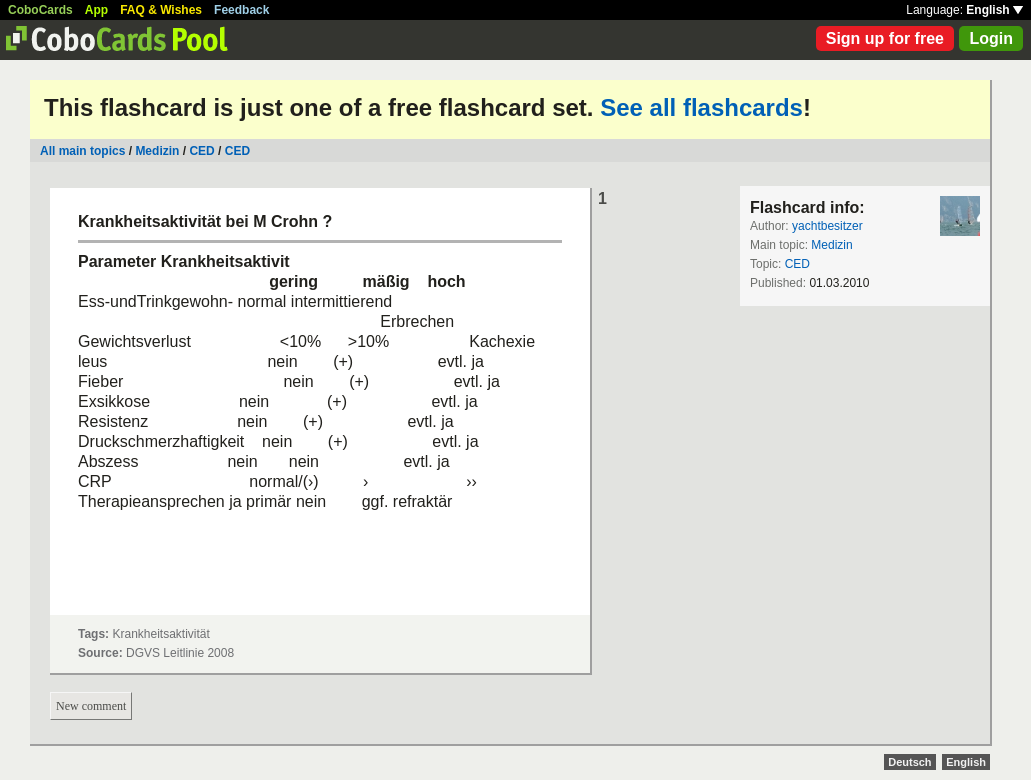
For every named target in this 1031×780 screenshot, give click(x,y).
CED (201, 151)
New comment (91, 706)
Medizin (157, 151)
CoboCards (40, 10)
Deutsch (909, 762)
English (994, 10)
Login (991, 38)
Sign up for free (885, 38)
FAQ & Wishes (161, 10)
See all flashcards (701, 107)
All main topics (82, 151)
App (96, 10)
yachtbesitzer (827, 226)
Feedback (241, 10)
